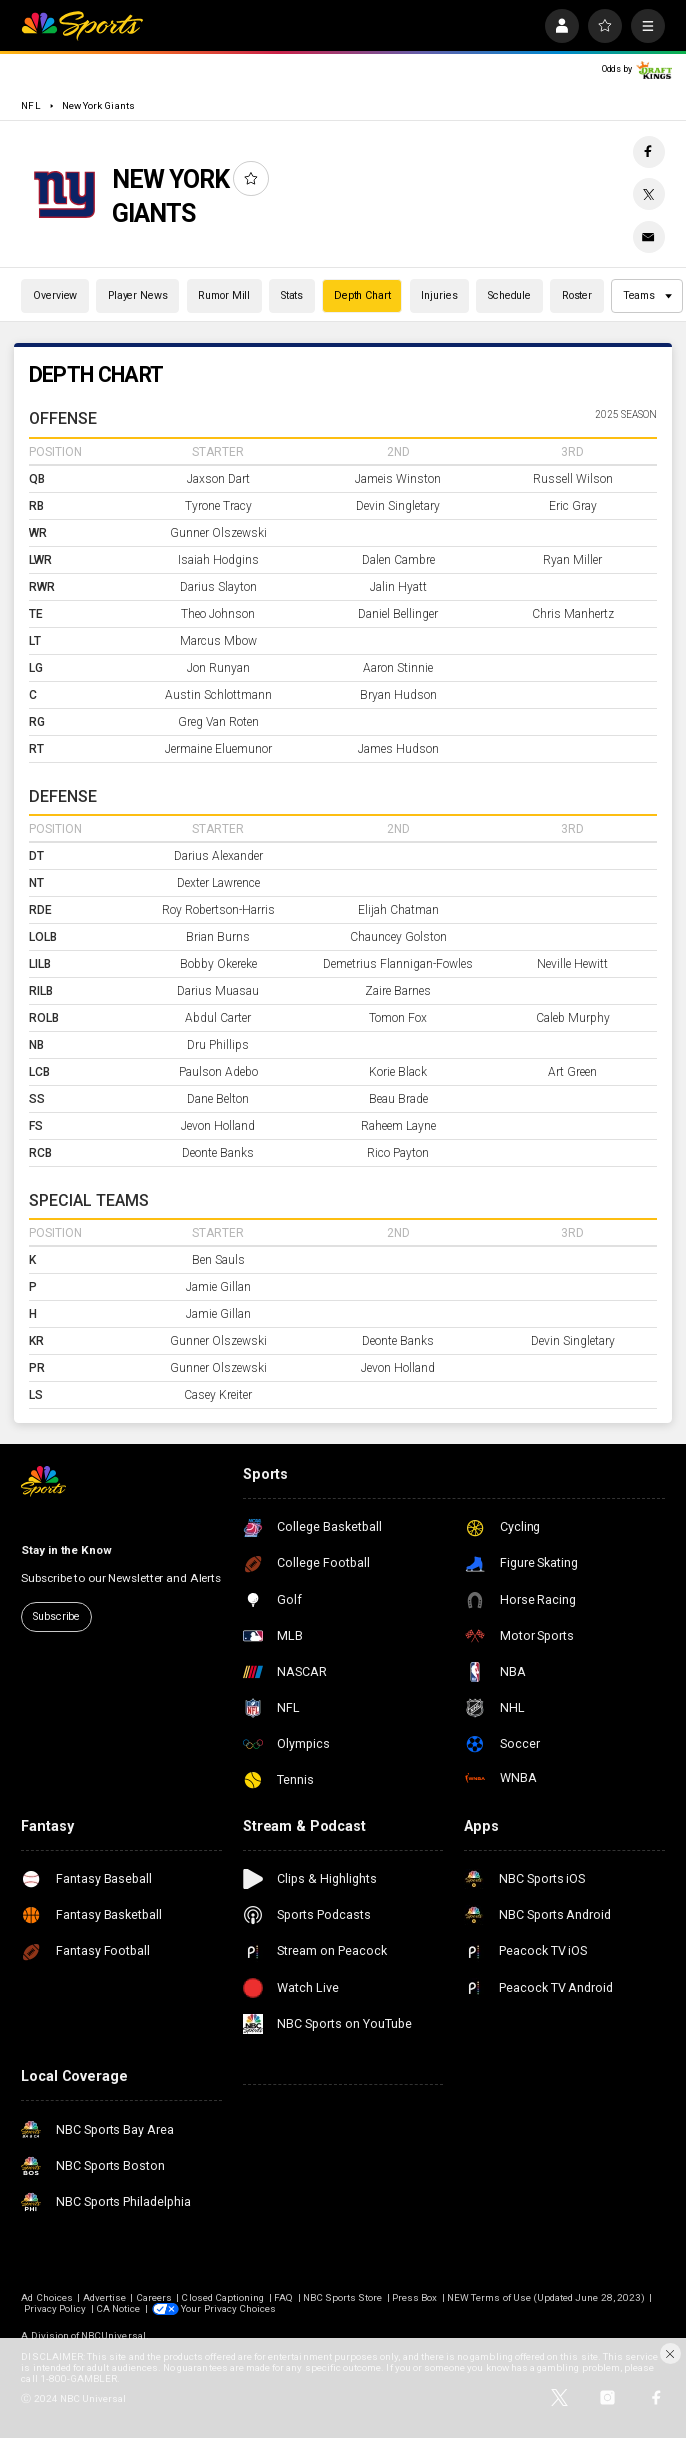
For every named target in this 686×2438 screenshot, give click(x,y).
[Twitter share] (649, 194)
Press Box (414, 2297)
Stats (292, 295)
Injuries (439, 295)
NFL (30, 105)
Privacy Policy (55, 2308)
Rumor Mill (224, 295)
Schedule (509, 295)
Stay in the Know (66, 1550)
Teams (648, 295)
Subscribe (56, 1616)
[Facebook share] (649, 152)
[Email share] (649, 237)
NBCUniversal (113, 2335)
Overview (55, 295)
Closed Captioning (222, 2297)
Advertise (104, 2297)
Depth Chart (362, 295)
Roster (577, 295)
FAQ (283, 2297)
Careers (154, 2297)
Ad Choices (47, 2297)
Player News (138, 295)
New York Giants (98, 105)
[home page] (81, 26)
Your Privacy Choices (228, 2308)
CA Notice (118, 2308)
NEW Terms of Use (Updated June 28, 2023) (546, 2297)
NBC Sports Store (343, 2297)
